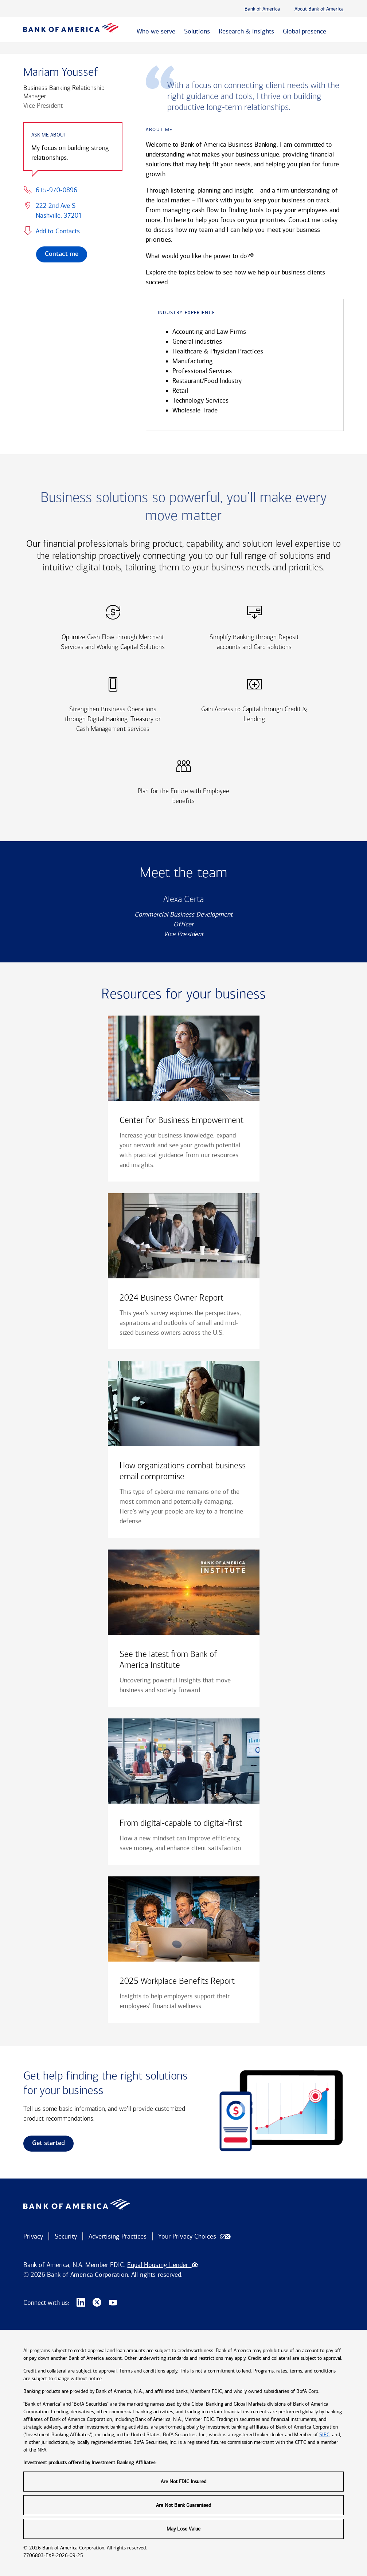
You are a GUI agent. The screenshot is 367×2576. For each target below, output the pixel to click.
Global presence (304, 31)
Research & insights (246, 31)
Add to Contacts (58, 231)
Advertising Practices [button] (118, 2236)
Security (66, 2236)
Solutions (197, 31)
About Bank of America (319, 9)
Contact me (61, 254)
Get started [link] (48, 2143)
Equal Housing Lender (162, 2265)
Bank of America (262, 9)
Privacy (33, 2236)
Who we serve (156, 31)
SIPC (324, 2434)
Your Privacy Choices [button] (187, 2236)
